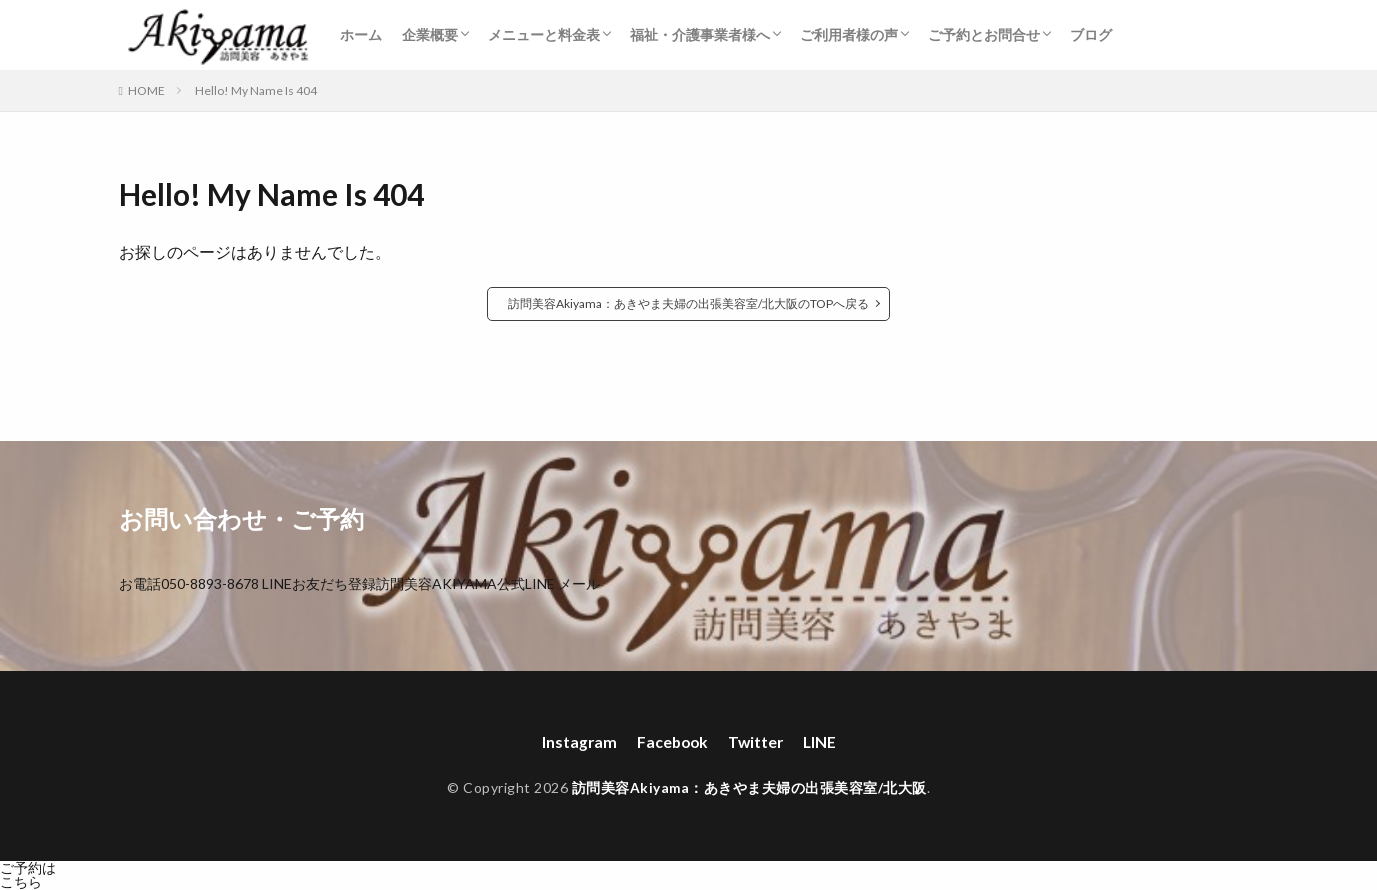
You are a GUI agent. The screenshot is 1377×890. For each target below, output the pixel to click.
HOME (146, 90)
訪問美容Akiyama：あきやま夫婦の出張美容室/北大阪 (749, 788)
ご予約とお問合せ (984, 34)
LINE (822, 742)
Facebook (671, 742)
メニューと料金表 (544, 34)
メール (579, 583)
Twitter (756, 742)
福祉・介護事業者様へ (700, 34)
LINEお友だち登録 (408, 583)
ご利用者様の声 (849, 34)
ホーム (361, 34)
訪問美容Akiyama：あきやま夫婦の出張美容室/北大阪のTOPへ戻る (688, 303)
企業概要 (430, 34)
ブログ (1091, 34)
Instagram (576, 742)
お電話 (189, 583)
